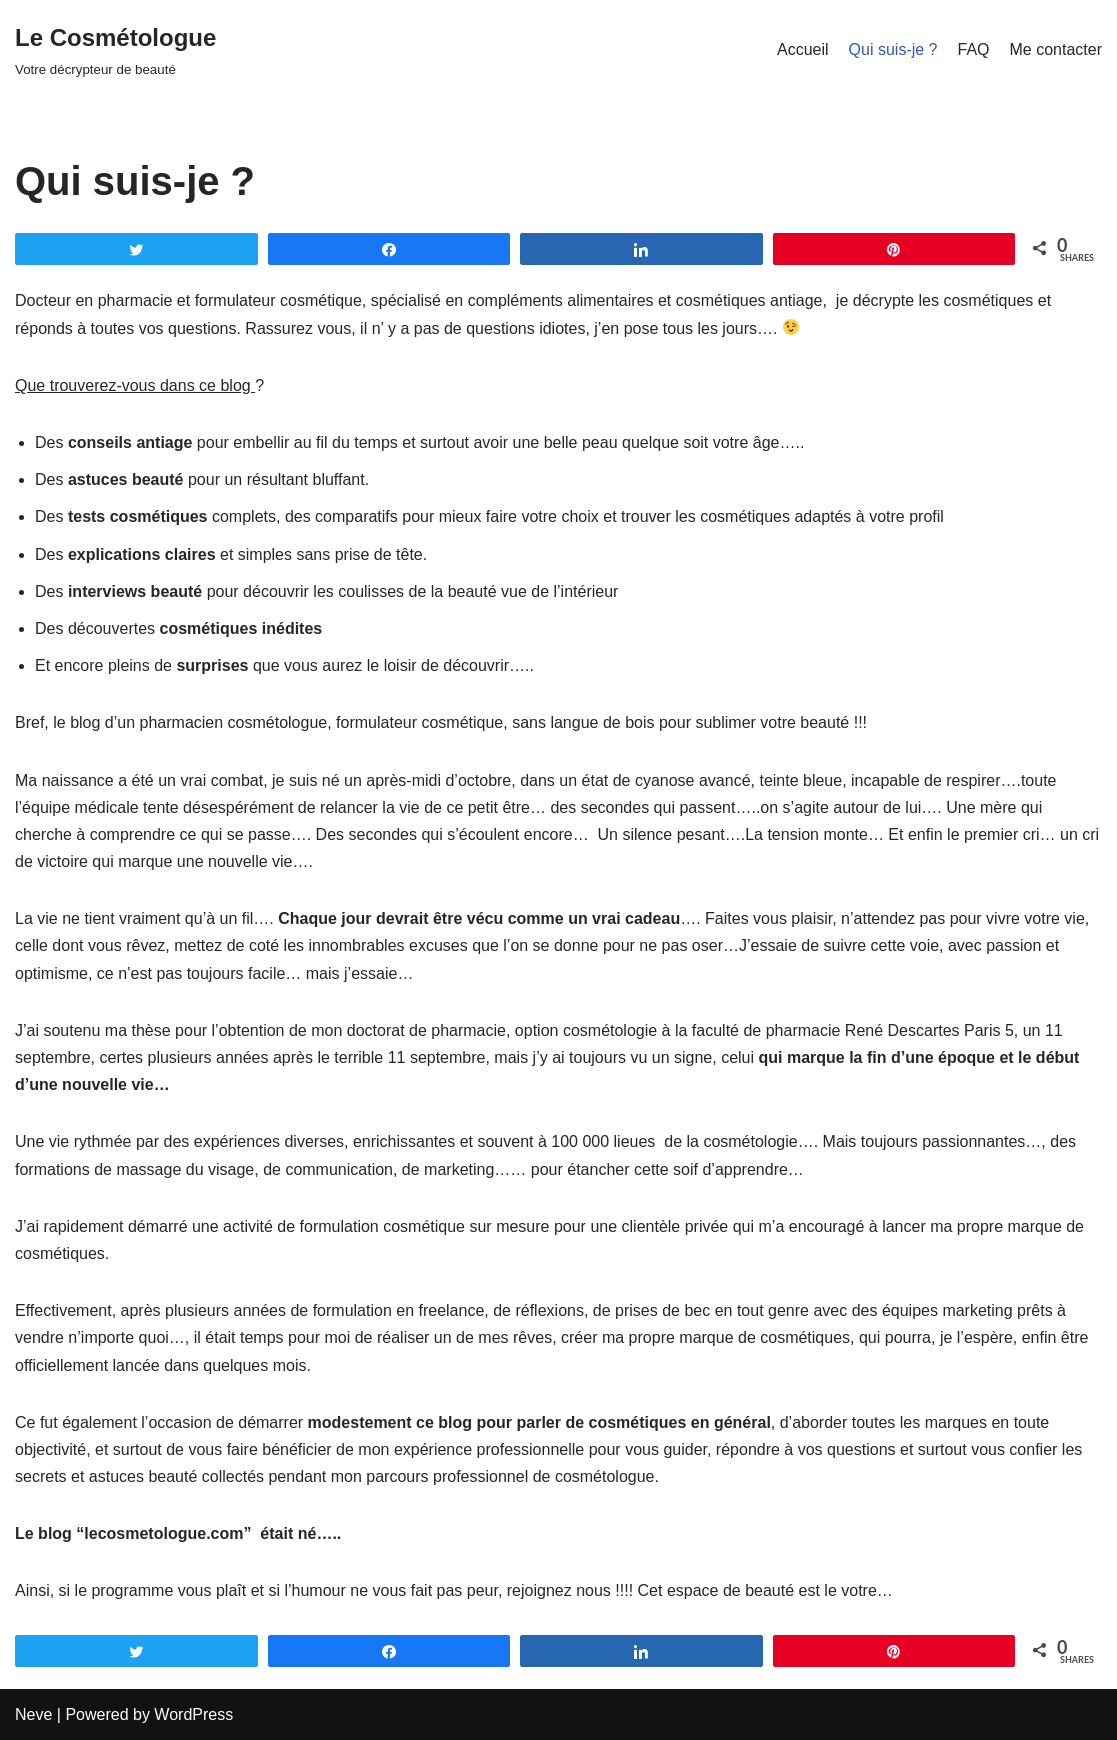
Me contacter (1056, 49)
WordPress (193, 1714)
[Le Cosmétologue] (115, 49)
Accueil (803, 49)
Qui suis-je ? (893, 49)
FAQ (974, 49)
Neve (33, 1714)
